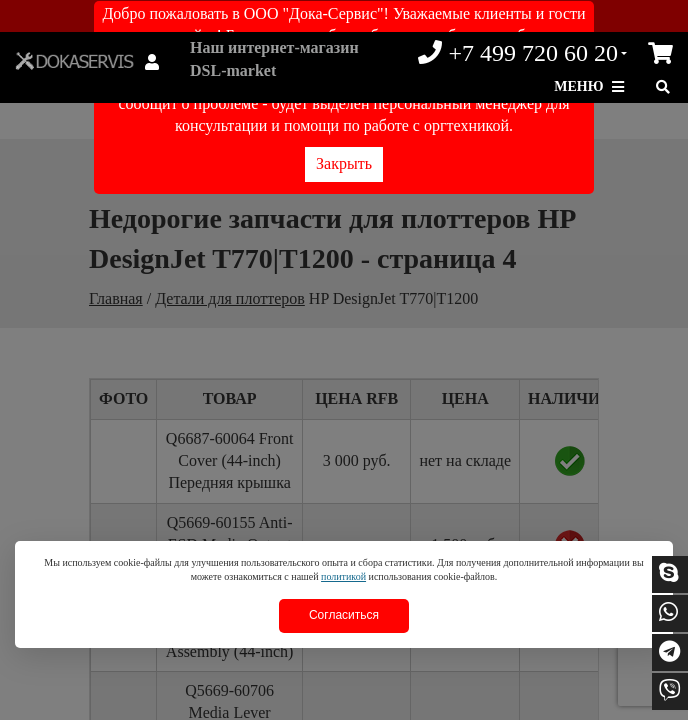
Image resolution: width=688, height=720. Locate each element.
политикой (343, 576)
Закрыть (344, 163)
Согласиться (344, 615)
